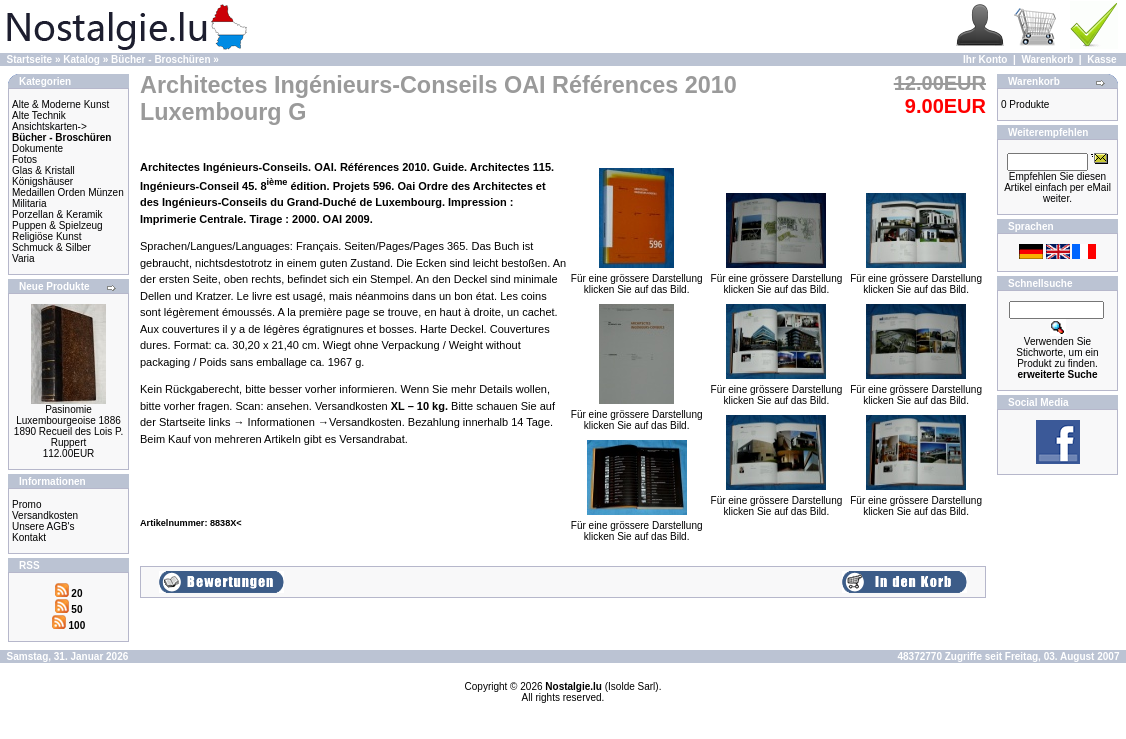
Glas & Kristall (43, 170)
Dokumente (37, 148)
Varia (23, 258)
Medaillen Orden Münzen (68, 192)
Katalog (81, 59)
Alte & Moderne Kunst (60, 104)
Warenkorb (1047, 59)
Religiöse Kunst (46, 236)
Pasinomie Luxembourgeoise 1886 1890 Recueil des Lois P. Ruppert (68, 426)
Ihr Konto (985, 59)
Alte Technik (39, 115)
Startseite (30, 59)
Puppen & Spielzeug (57, 225)
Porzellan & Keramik (57, 214)
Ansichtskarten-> (49, 126)
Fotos (24, 159)
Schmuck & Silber (51, 247)
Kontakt (29, 537)
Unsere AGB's (43, 526)
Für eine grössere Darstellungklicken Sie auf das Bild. (637, 279)
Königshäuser (42, 181)
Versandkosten (45, 515)
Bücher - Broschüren (160, 59)
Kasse (1101, 59)
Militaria (29, 203)
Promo (26, 504)
